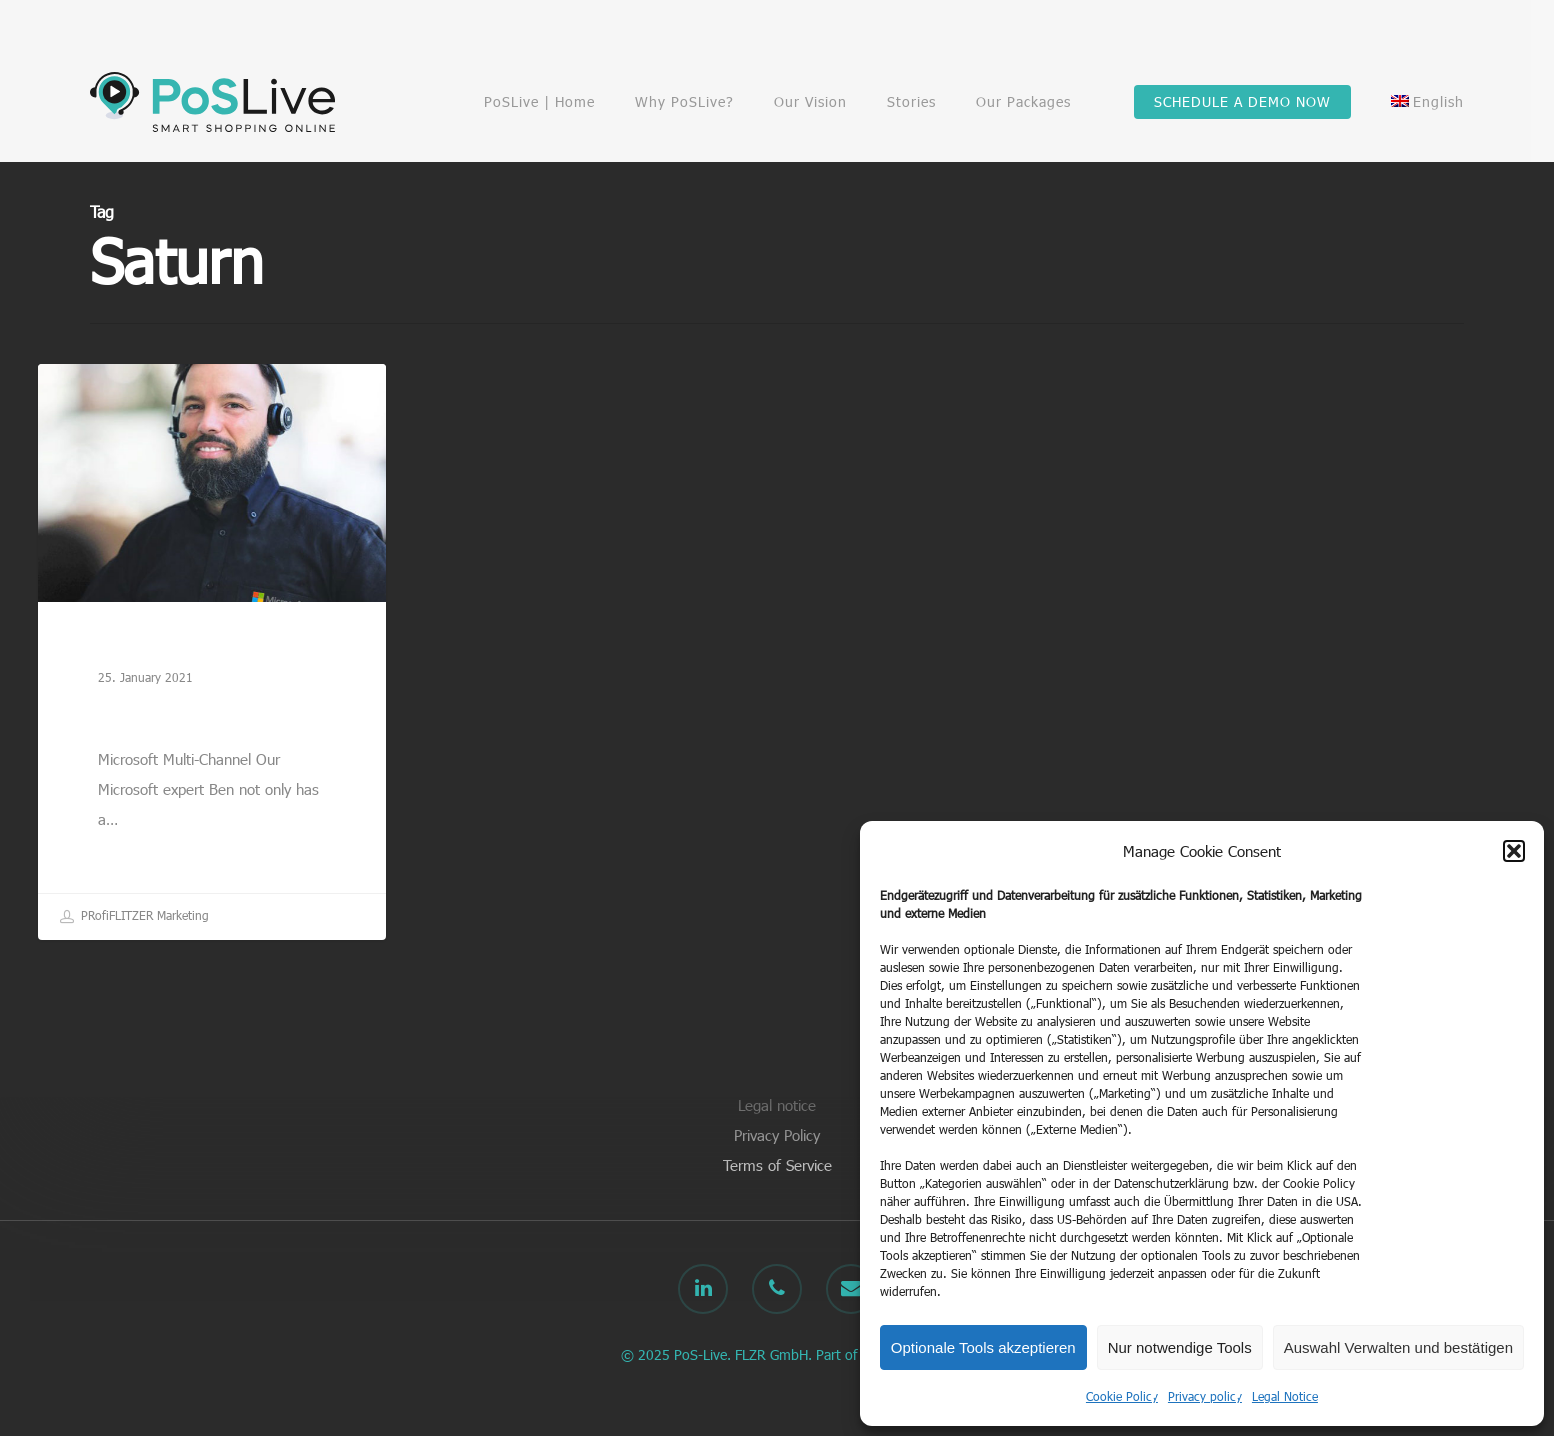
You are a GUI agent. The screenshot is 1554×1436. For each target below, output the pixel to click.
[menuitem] (1427, 102)
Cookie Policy (1122, 1396)
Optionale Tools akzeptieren (983, 1347)
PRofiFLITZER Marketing (134, 917)
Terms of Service (777, 1165)
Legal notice (777, 1105)
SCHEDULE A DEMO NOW (1242, 101)
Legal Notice (1285, 1396)
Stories (911, 101)
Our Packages (1023, 101)
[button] (1514, 851)
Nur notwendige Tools (1180, 1347)
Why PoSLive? (684, 101)
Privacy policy (1205, 1396)
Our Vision (810, 101)
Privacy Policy (777, 1135)
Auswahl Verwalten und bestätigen (1398, 1347)
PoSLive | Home (539, 101)
